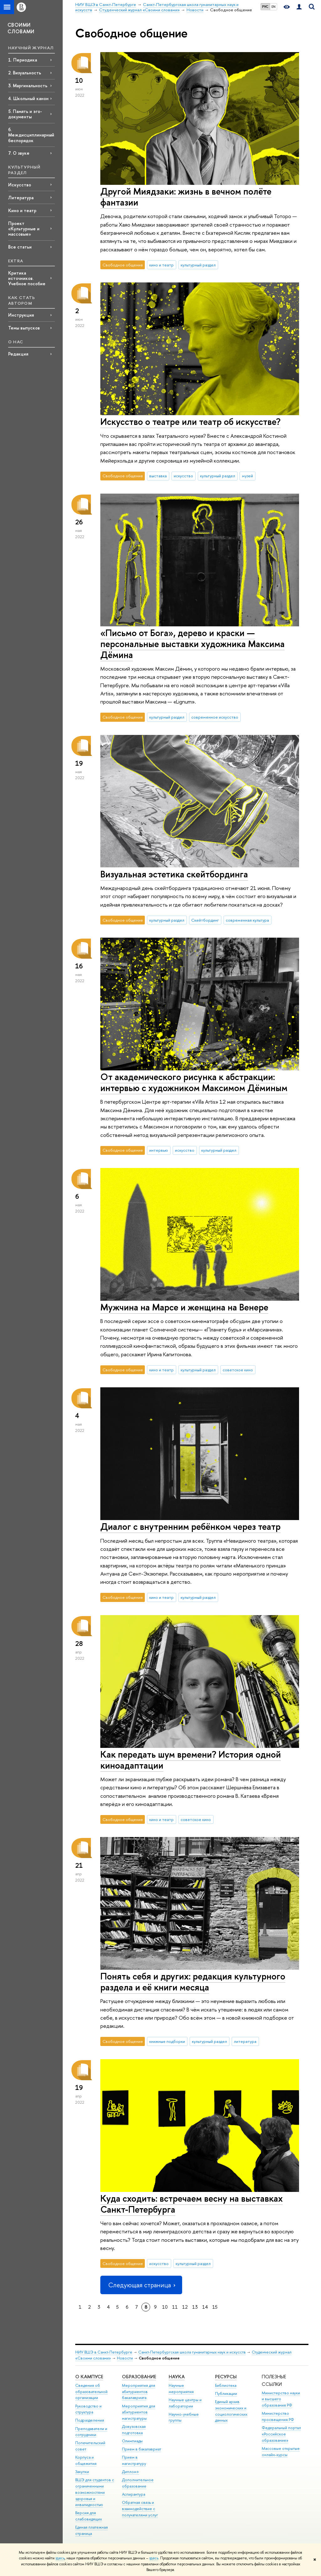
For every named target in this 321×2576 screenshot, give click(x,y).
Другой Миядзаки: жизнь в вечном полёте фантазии (185, 196)
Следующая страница (141, 2285)
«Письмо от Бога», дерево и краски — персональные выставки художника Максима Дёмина (192, 644)
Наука (177, 2376)
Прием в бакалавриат (141, 2449)
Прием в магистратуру (134, 2460)
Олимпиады (132, 2441)
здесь (60, 2558)
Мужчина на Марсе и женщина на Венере (184, 1307)
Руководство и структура (88, 2409)
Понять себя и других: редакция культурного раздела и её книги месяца (192, 1981)
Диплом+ (130, 2471)
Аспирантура (133, 2494)
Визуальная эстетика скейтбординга (174, 874)
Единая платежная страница (91, 2530)
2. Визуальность (24, 73)
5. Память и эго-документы (25, 114)
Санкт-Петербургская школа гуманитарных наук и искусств (192, 2352)
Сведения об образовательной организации (91, 2392)
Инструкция (21, 315)
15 (215, 2307)
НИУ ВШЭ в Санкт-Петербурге (103, 2352)
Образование (139, 2376)
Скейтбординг (205, 920)
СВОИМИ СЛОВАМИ (21, 28)
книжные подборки (167, 2041)
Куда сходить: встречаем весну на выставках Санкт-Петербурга (191, 2203)
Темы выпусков (24, 328)
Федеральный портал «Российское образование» (281, 2434)
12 (185, 2307)
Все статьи (20, 247)
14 (205, 2307)
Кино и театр (22, 210)
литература (245, 2041)
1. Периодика (22, 60)
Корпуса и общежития (86, 2460)
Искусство (19, 185)
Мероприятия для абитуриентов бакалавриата (138, 2392)
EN (273, 6)
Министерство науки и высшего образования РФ (281, 2399)
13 (195, 2307)
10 (165, 2307)
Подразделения (89, 2420)
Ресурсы (226, 2376)
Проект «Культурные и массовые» (23, 228)
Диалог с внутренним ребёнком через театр (190, 1526)
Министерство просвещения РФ (278, 2416)
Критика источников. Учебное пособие (26, 278)
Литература (21, 198)
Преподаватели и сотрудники (91, 2432)
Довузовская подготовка (134, 2429)
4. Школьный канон (28, 98)
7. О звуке (18, 153)
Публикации (226, 2393)
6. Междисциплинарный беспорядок (31, 134)
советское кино (238, 1370)
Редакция (18, 354)
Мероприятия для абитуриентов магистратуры (138, 2412)
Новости (125, 2358)
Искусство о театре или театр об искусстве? (190, 421)
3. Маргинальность (27, 85)
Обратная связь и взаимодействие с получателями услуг (140, 2509)
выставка (158, 476)
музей (247, 476)
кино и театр (161, 265)
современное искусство (214, 717)
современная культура (247, 920)
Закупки (82, 2471)
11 (175, 2307)
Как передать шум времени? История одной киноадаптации (190, 1759)
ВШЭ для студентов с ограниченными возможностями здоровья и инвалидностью (94, 2492)
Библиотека (225, 2385)
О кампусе (89, 2376)
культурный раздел (198, 265)
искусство (183, 476)
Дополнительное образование (138, 2483)
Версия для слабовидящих (88, 2516)
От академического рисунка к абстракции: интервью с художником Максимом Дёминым (193, 1082)
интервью (158, 1150)
